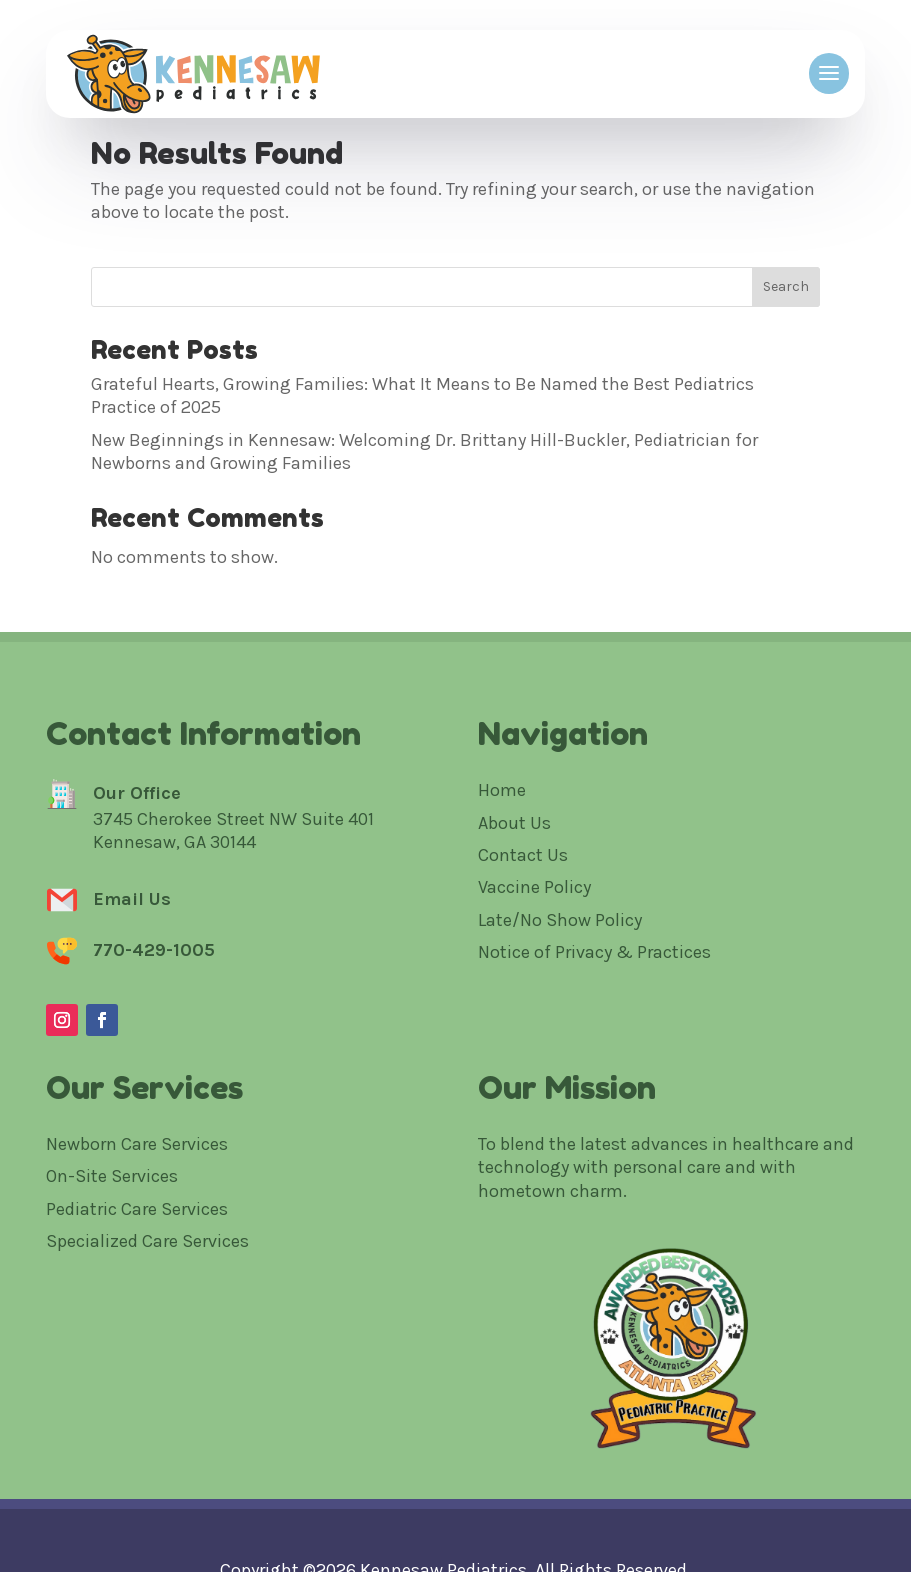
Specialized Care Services (147, 1241)
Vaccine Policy (534, 887)
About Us (514, 823)
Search (786, 286)
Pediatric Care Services (137, 1209)
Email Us (132, 899)
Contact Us (523, 855)
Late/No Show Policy (560, 920)
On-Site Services (112, 1176)
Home (502, 790)
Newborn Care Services (137, 1144)
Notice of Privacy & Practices (594, 952)
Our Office (137, 793)
